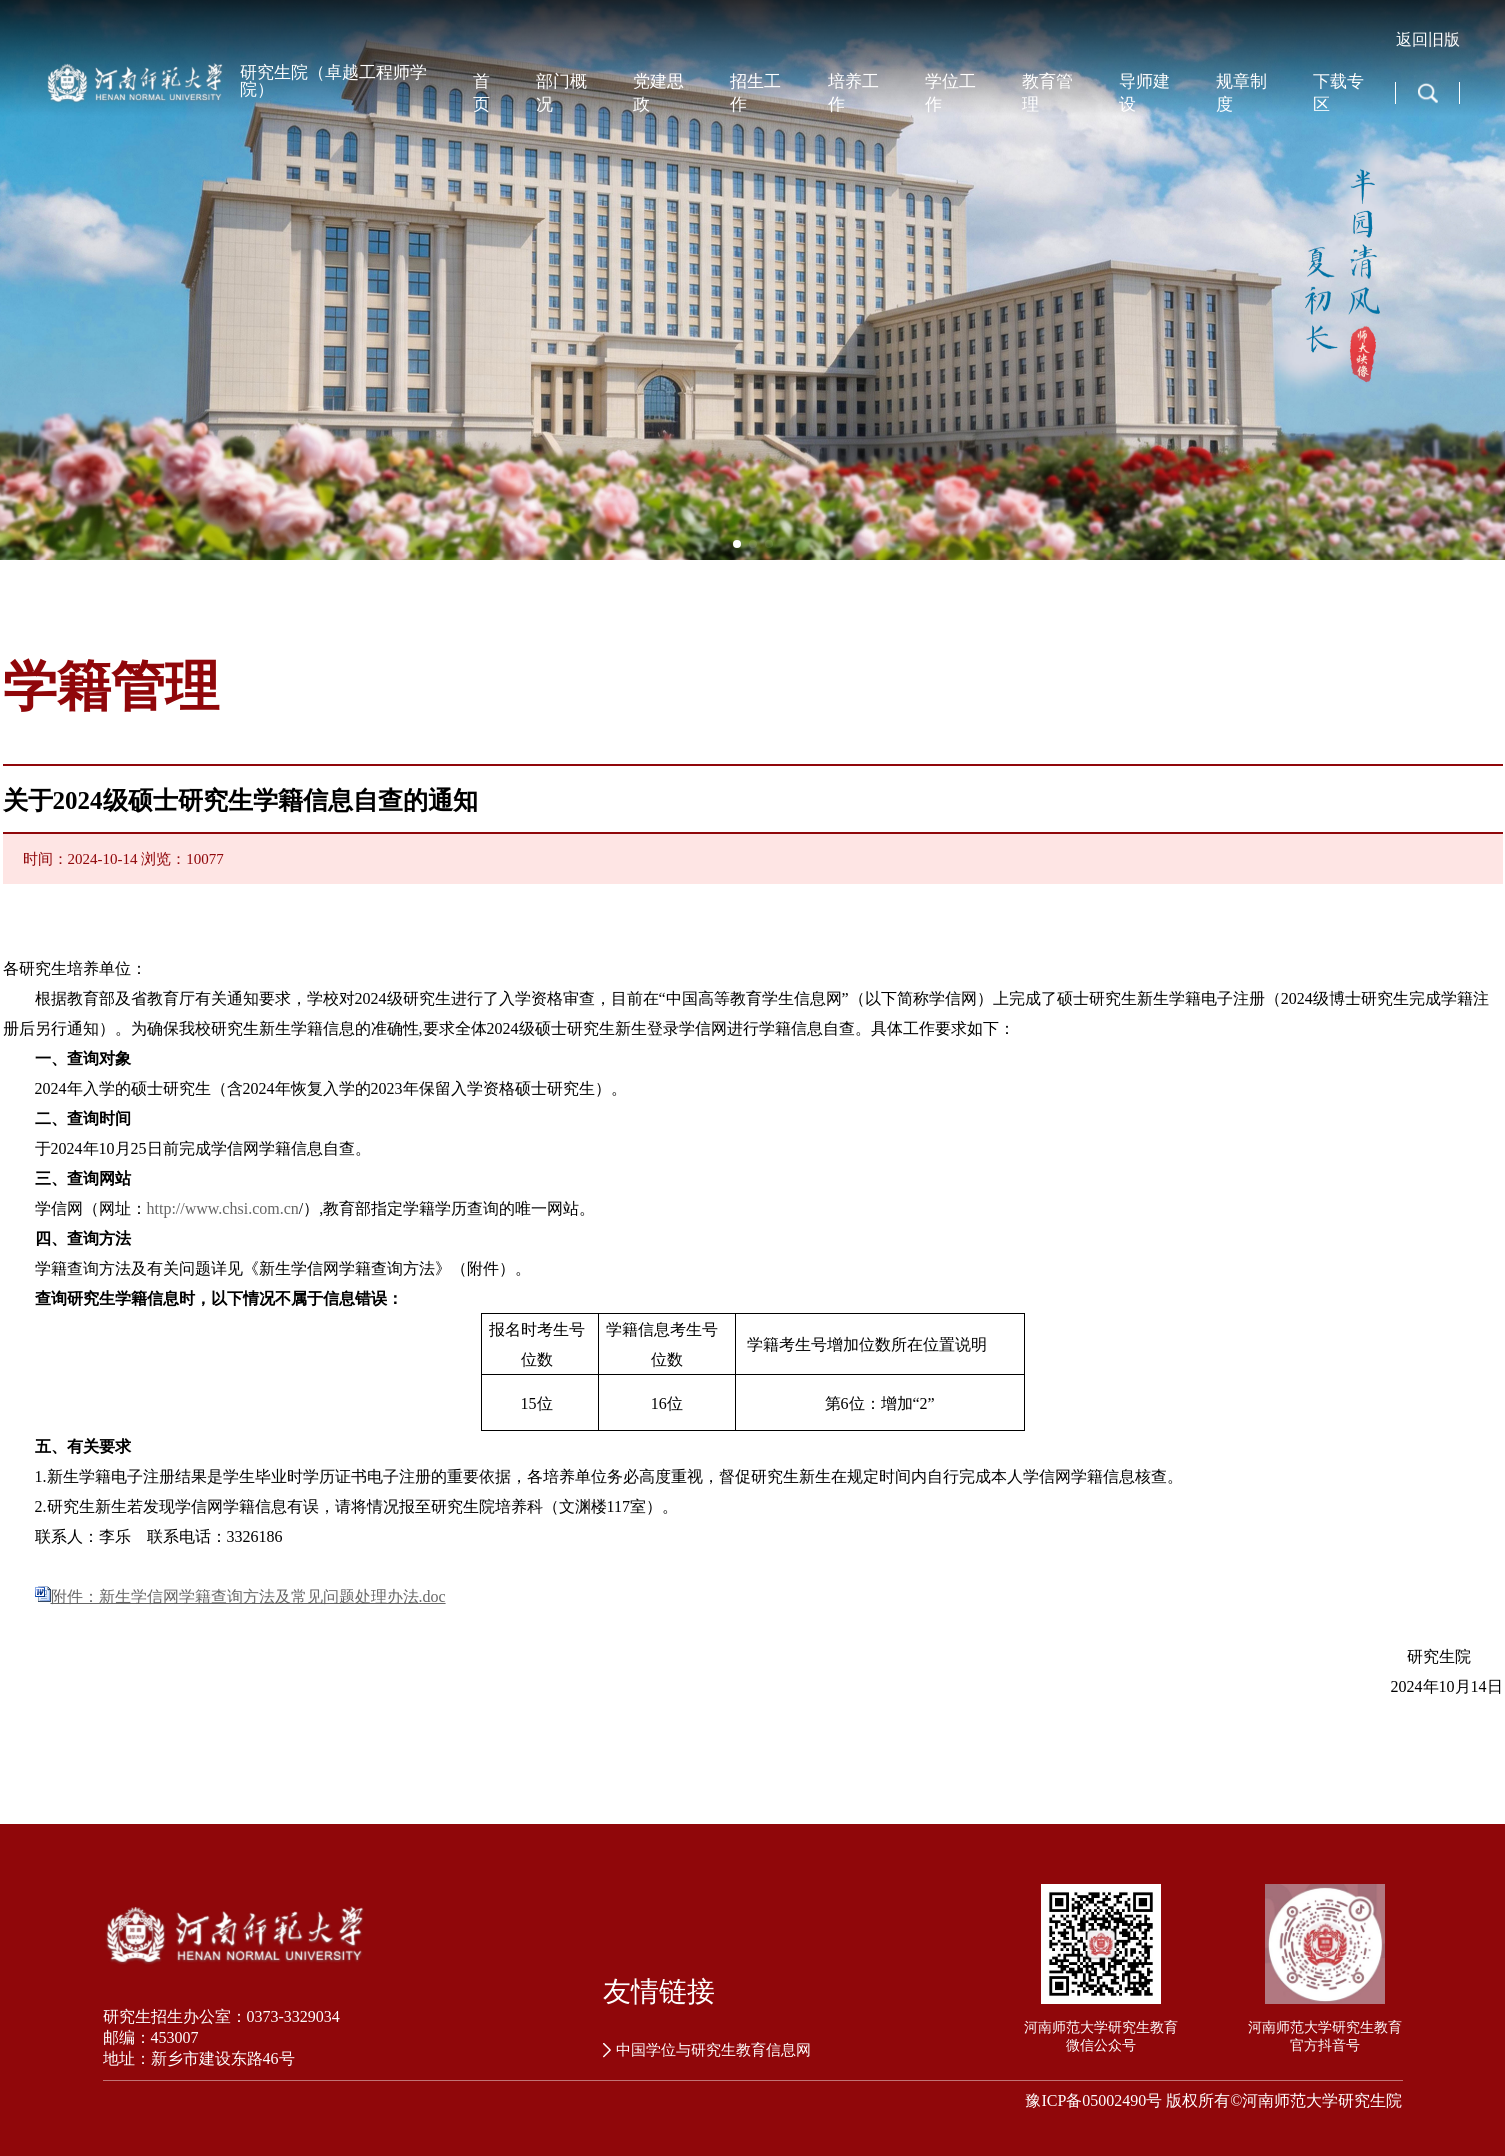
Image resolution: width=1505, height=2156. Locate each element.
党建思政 (658, 93)
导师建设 (1144, 93)
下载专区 (1338, 93)
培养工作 (853, 93)
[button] (737, 544)
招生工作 (755, 93)
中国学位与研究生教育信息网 (707, 2050)
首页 (481, 93)
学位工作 (950, 93)
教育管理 (1047, 93)
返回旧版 (1428, 39)
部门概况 (561, 93)
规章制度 (1241, 93)
